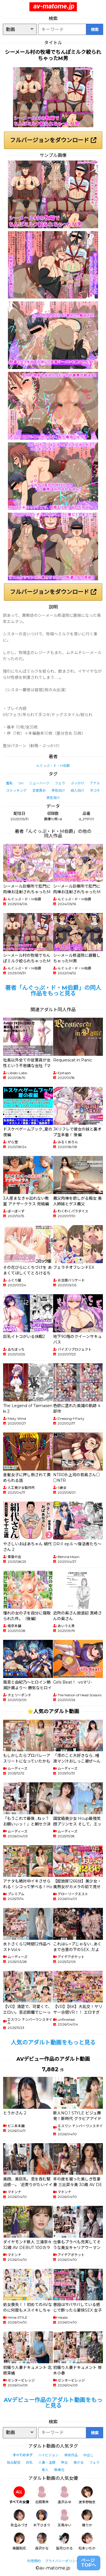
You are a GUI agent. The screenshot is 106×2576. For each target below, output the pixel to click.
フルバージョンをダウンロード (53, 140)
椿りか (87, 2518)
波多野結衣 (87, 2495)
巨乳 (29, 2462)
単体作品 (71, 2455)
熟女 (64, 2462)
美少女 (78, 2462)
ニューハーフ (39, 783)
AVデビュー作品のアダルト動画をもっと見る (53, 2402)
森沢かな (42, 2541)
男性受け (53, 798)
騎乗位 (59, 2470)
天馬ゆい (64, 2518)
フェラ (60, 783)
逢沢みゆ (64, 2495)
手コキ (95, 790)
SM (20, 783)
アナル (95, 783)
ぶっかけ (77, 783)
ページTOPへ (88, 2563)
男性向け (58, 790)
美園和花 (19, 2541)
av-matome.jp (53, 6)
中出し (88, 2455)
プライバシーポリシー (62, 2561)
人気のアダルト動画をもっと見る (53, 2042)
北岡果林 (42, 2495)
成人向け (77, 790)
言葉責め (39, 790)
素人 (45, 2470)
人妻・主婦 (46, 2462)
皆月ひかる (64, 2541)
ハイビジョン (48, 2455)
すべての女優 (19, 2495)
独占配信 (13, 2462)
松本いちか (87, 2541)
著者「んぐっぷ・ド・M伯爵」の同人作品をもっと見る (53, 990)
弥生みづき (19, 2518)
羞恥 (9, 783)
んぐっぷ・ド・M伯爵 (53, 765)
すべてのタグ (22, 2455)
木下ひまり (41, 2518)
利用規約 (34, 2561)
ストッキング (16, 790)
